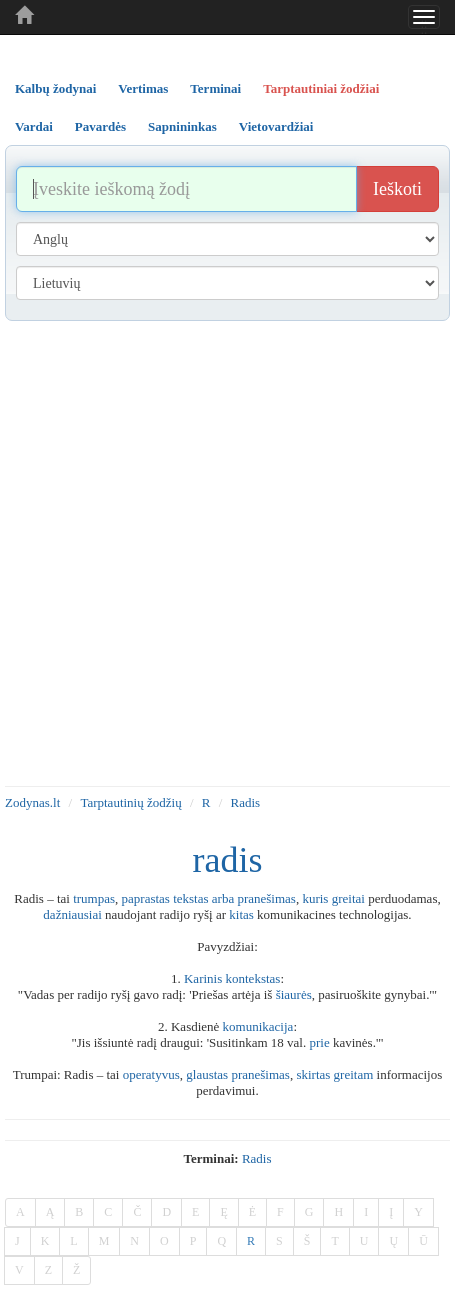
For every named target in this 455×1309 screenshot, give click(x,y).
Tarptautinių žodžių (130, 802)
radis (257, 1158)
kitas (241, 914)
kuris (315, 898)
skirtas (313, 1074)
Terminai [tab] (215, 88)
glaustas (207, 1074)
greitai (348, 898)
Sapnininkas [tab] (182, 126)
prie (319, 1042)
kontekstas (253, 978)
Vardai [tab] (34, 126)
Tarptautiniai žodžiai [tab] (321, 88)
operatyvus (151, 1074)
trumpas (94, 898)
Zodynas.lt (32, 802)
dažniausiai (72, 914)
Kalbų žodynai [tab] (55, 88)
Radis (246, 802)
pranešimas (266, 898)
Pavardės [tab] (100, 126)
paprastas (146, 898)
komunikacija (258, 1026)
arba (223, 898)
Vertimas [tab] (143, 88)
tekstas (190, 898)
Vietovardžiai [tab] (276, 126)
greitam (354, 1074)
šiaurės (294, 994)
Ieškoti (397, 189)
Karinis (203, 978)
